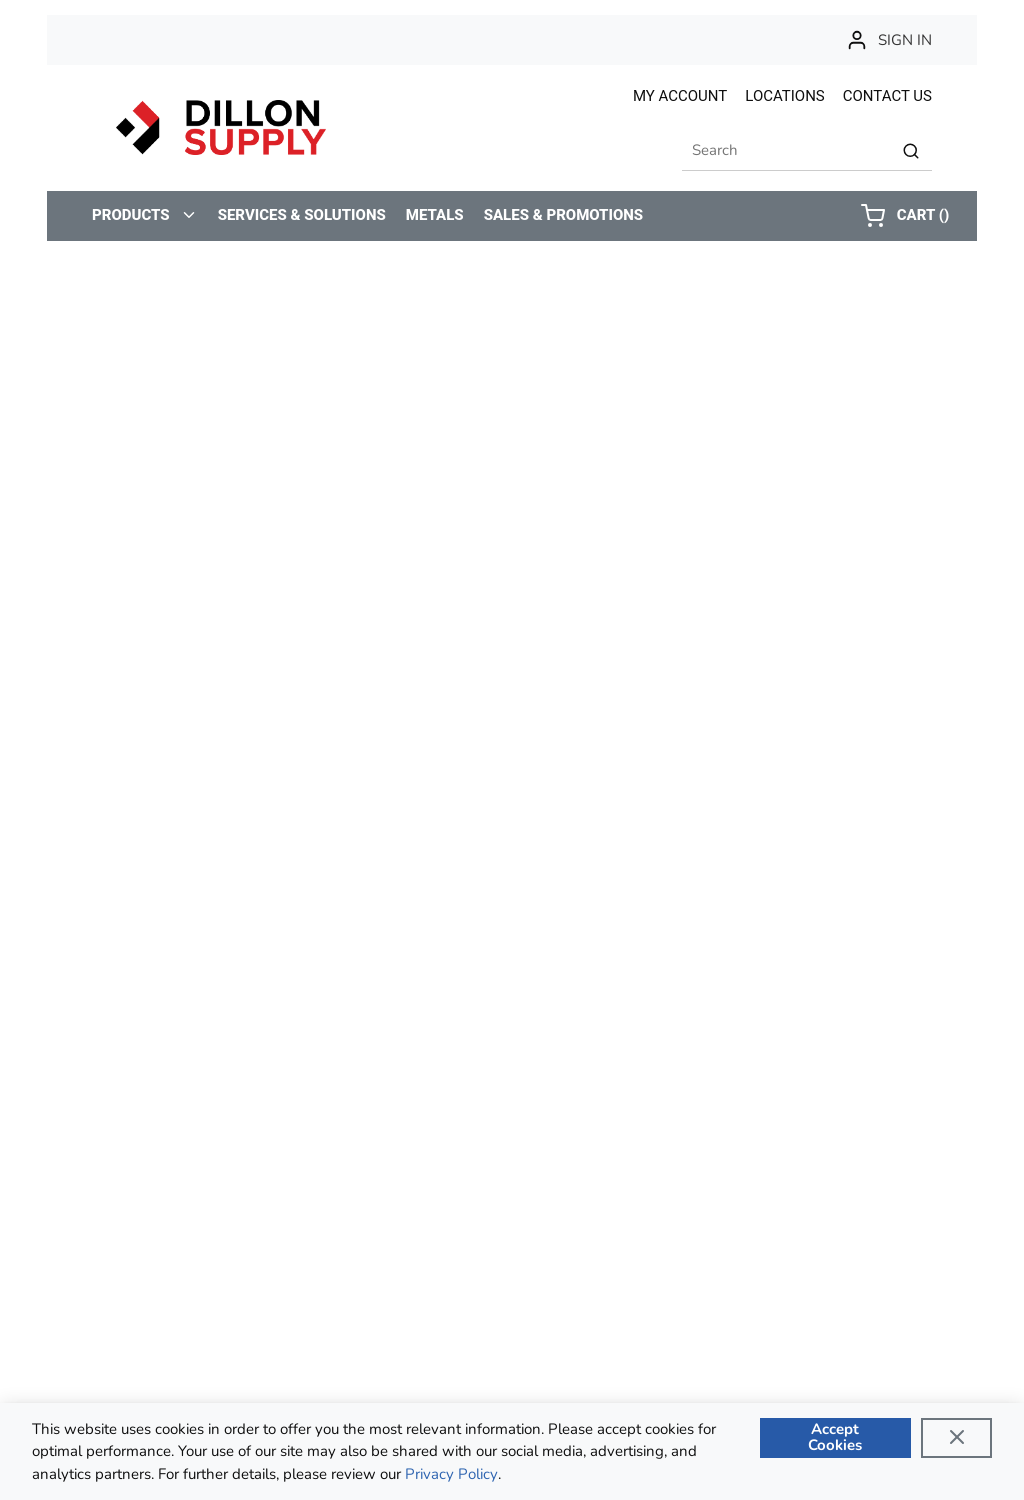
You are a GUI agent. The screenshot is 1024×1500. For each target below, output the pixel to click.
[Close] (956, 1438)
